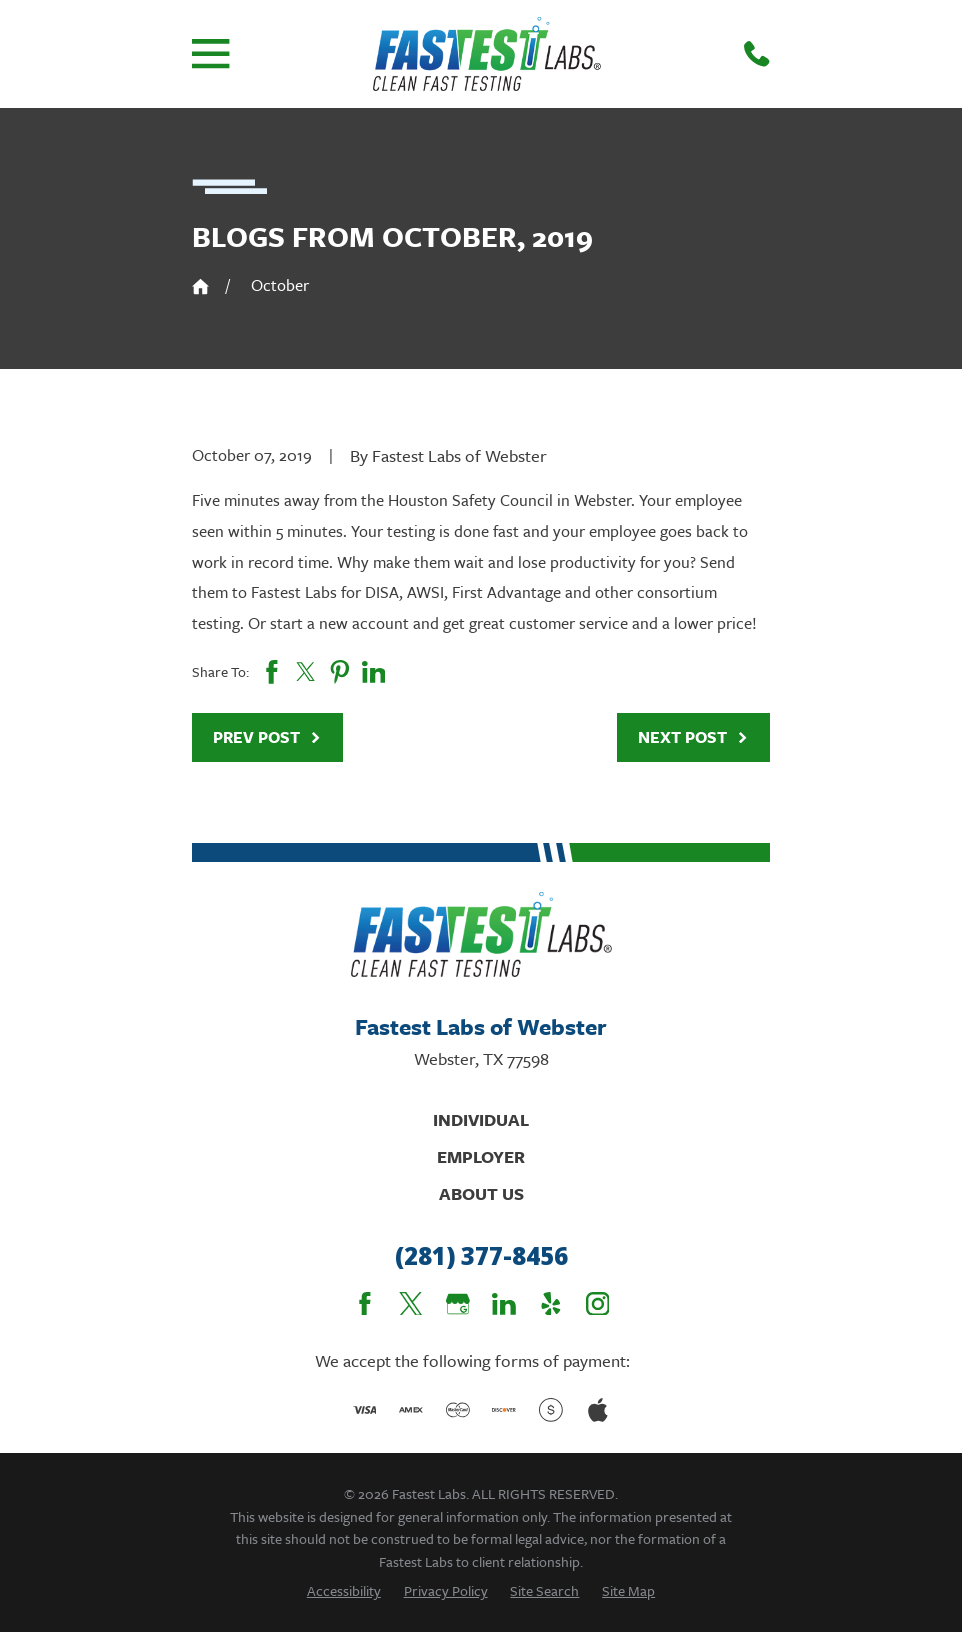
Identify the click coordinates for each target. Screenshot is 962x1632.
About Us (481, 1193)
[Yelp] (551, 1304)
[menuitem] (344, 1590)
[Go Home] (200, 286)
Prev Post (267, 737)
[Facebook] (365, 1304)
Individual (481, 1119)
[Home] (487, 54)
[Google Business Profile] (458, 1304)
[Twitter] (411, 1304)
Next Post (693, 737)
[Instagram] (598, 1304)
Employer (481, 1156)
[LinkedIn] (504, 1304)
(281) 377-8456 (481, 1256)
